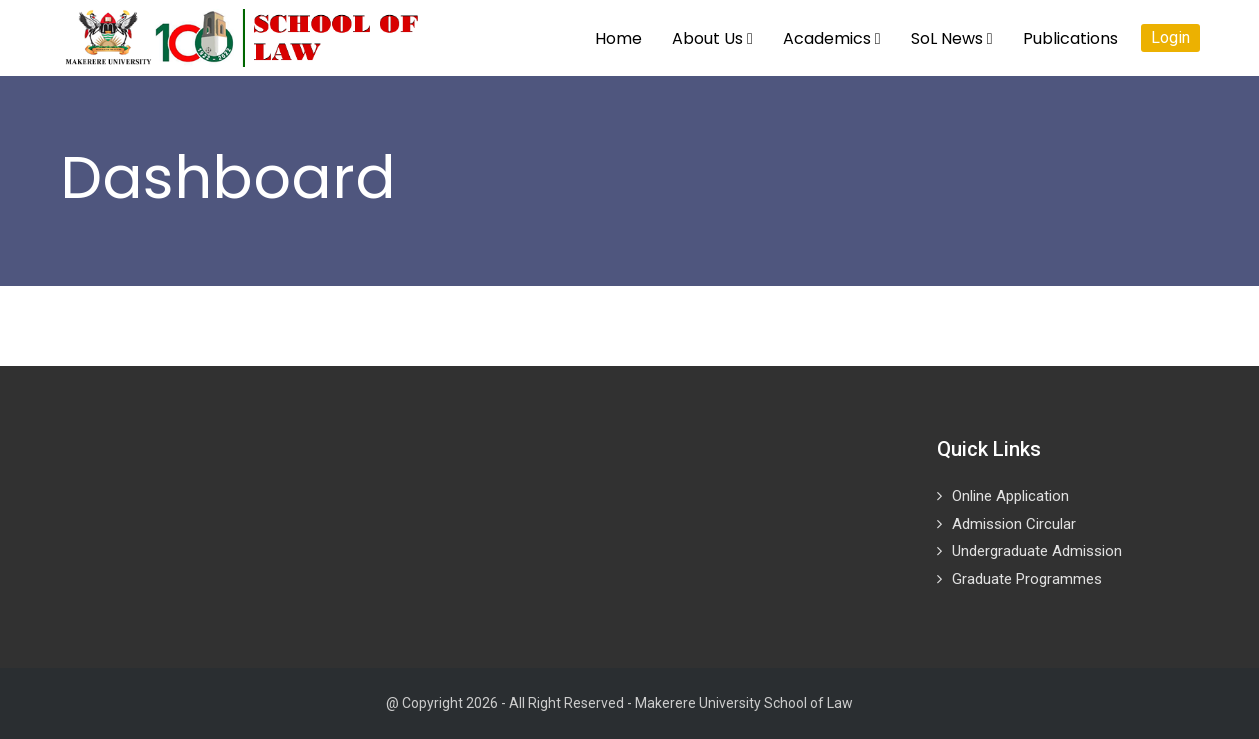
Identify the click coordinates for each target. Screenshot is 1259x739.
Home (618, 38)
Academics (832, 38)
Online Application (1010, 496)
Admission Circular (1014, 524)
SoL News (952, 38)
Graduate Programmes (1027, 579)
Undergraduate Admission (1037, 551)
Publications (1070, 38)
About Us (712, 38)
